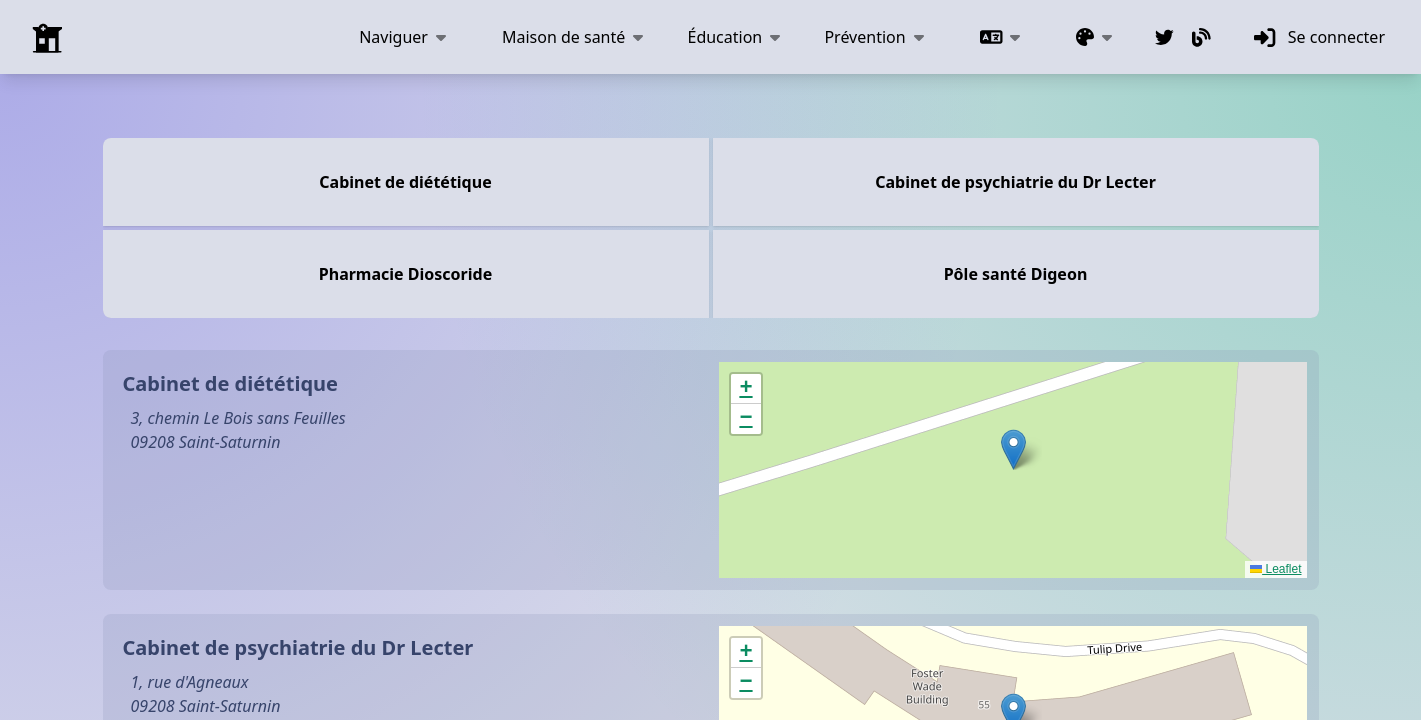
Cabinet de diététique (405, 182)
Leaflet (1275, 569)
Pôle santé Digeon (1016, 274)
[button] (1013, 449)
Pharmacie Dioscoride (405, 274)
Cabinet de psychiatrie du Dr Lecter (1015, 182)
